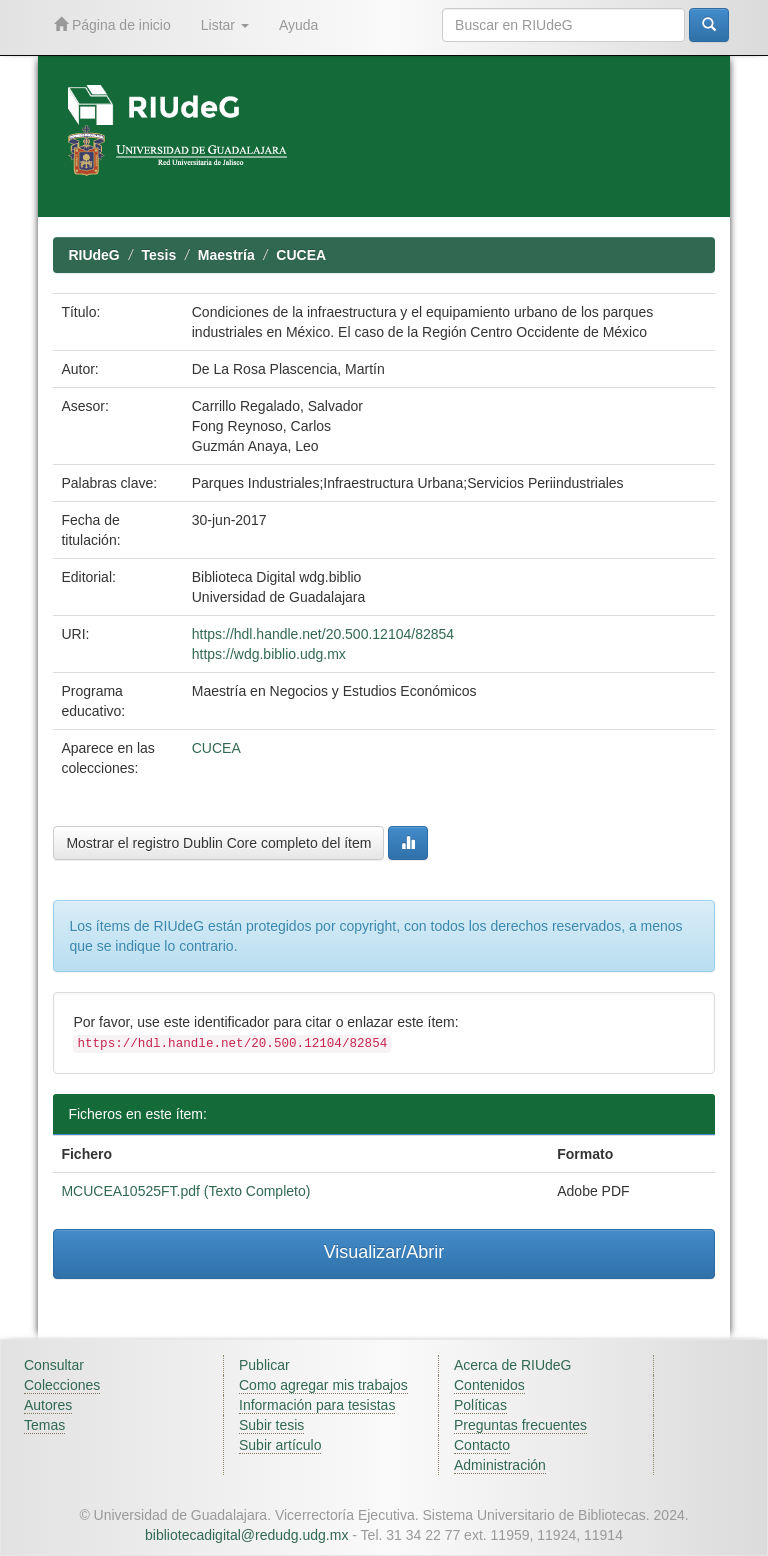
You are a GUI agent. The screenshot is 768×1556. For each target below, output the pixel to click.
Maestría (226, 255)
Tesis (158, 255)
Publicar (264, 1365)
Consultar (54, 1365)
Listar (225, 25)
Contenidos (489, 1385)
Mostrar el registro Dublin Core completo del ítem (218, 843)
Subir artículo (280, 1445)
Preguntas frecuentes (520, 1425)
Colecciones (62, 1385)
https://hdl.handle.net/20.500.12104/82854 (323, 634)
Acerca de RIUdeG (513, 1365)
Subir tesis (271, 1425)
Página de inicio (112, 24)
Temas (44, 1425)
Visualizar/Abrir (384, 1252)
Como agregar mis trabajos (323, 1385)
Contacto (482, 1445)
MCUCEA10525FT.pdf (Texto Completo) (185, 1191)
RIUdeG (93, 255)
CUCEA (301, 255)
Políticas (480, 1405)
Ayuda (298, 25)
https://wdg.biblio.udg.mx (269, 654)
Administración (500, 1465)
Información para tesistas (317, 1405)
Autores (48, 1405)
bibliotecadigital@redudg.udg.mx (246, 1535)
